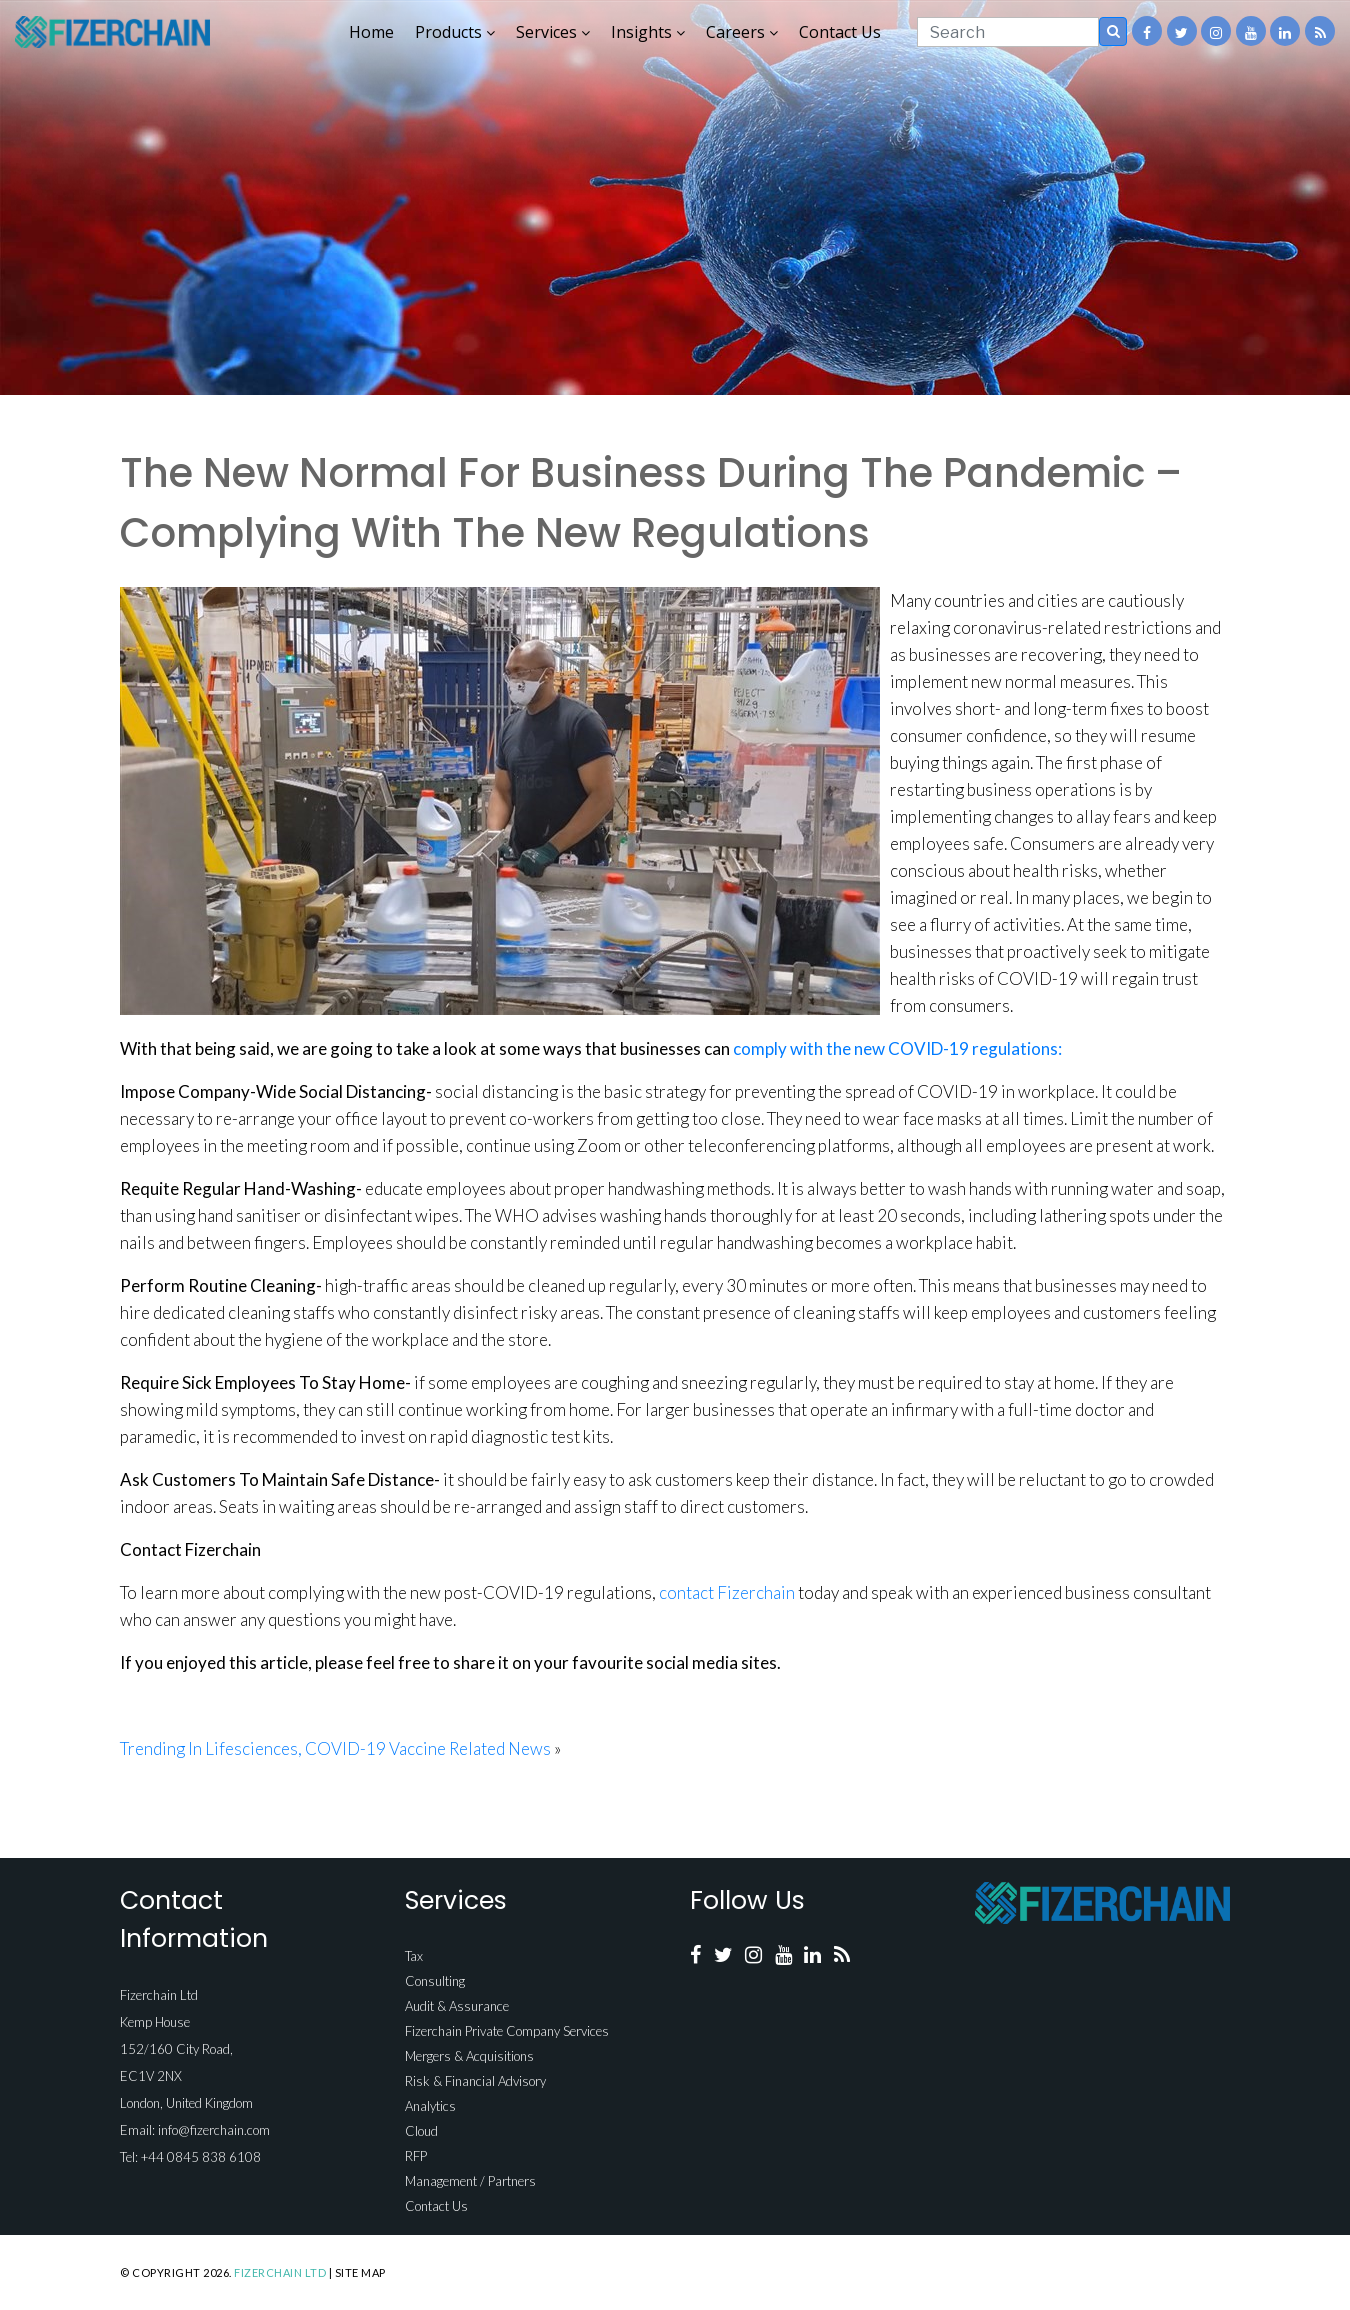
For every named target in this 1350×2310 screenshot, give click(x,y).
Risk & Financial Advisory (475, 2081)
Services (553, 32)
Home (371, 32)
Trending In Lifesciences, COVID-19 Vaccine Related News (335, 1748)
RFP (416, 2156)
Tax (414, 1956)
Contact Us (840, 32)
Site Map (360, 2272)
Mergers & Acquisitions (469, 2056)
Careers (742, 32)
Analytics (430, 2106)
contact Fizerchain (727, 1592)
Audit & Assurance (457, 2006)
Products (455, 32)
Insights (648, 32)
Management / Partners (470, 2181)
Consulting (435, 1981)
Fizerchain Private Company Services (507, 2031)
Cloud (421, 2131)
